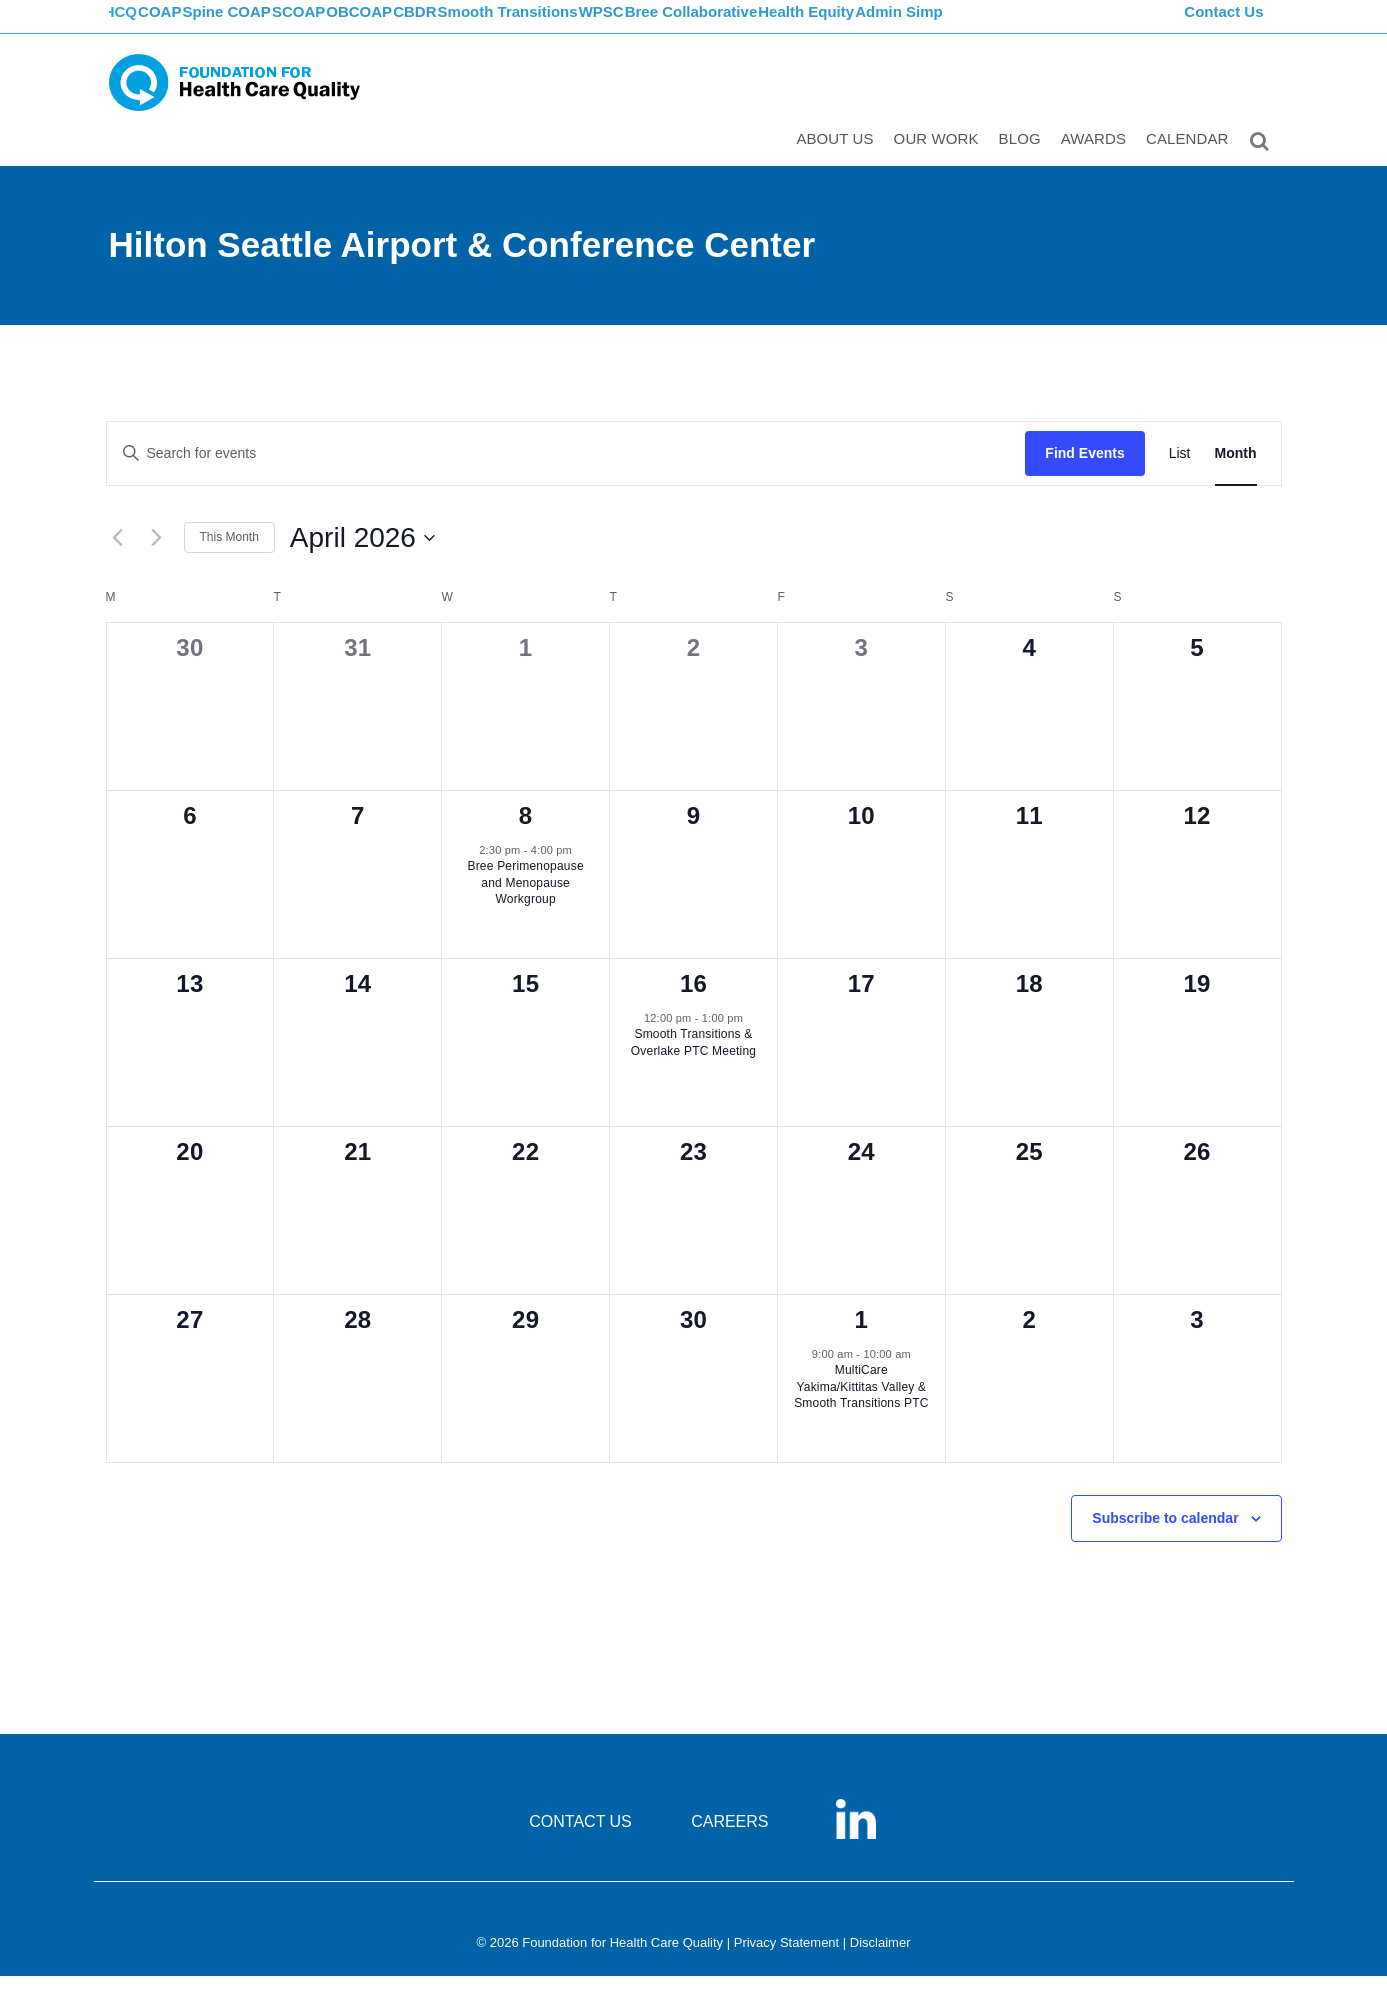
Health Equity (904, 25)
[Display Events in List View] (1180, 467)
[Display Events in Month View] (1236, 467)
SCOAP (346, 25)
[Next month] (157, 552)
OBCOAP (418, 25)
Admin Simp (1003, 25)
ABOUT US (838, 156)
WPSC (685, 25)
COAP (185, 25)
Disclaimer (880, 1956)
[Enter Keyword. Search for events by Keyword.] (566, 467)
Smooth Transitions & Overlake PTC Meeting (693, 1057)
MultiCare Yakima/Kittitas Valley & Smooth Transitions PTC (861, 1401)
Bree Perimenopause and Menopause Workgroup (525, 897)
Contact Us (1226, 25)
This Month (229, 552)
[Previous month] (118, 552)
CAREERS (729, 1835)
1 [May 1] (862, 1333)
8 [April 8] (526, 829)
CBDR (485, 25)
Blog (1024, 156)
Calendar (1191, 156)
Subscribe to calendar (1165, 1532)
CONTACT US (580, 1835)
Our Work (940, 156)
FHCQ (129, 25)
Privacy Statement (787, 1956)
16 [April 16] (693, 997)
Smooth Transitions (585, 25)
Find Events (1084, 467)
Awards (1097, 156)
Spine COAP (263, 25)
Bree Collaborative (783, 25)
